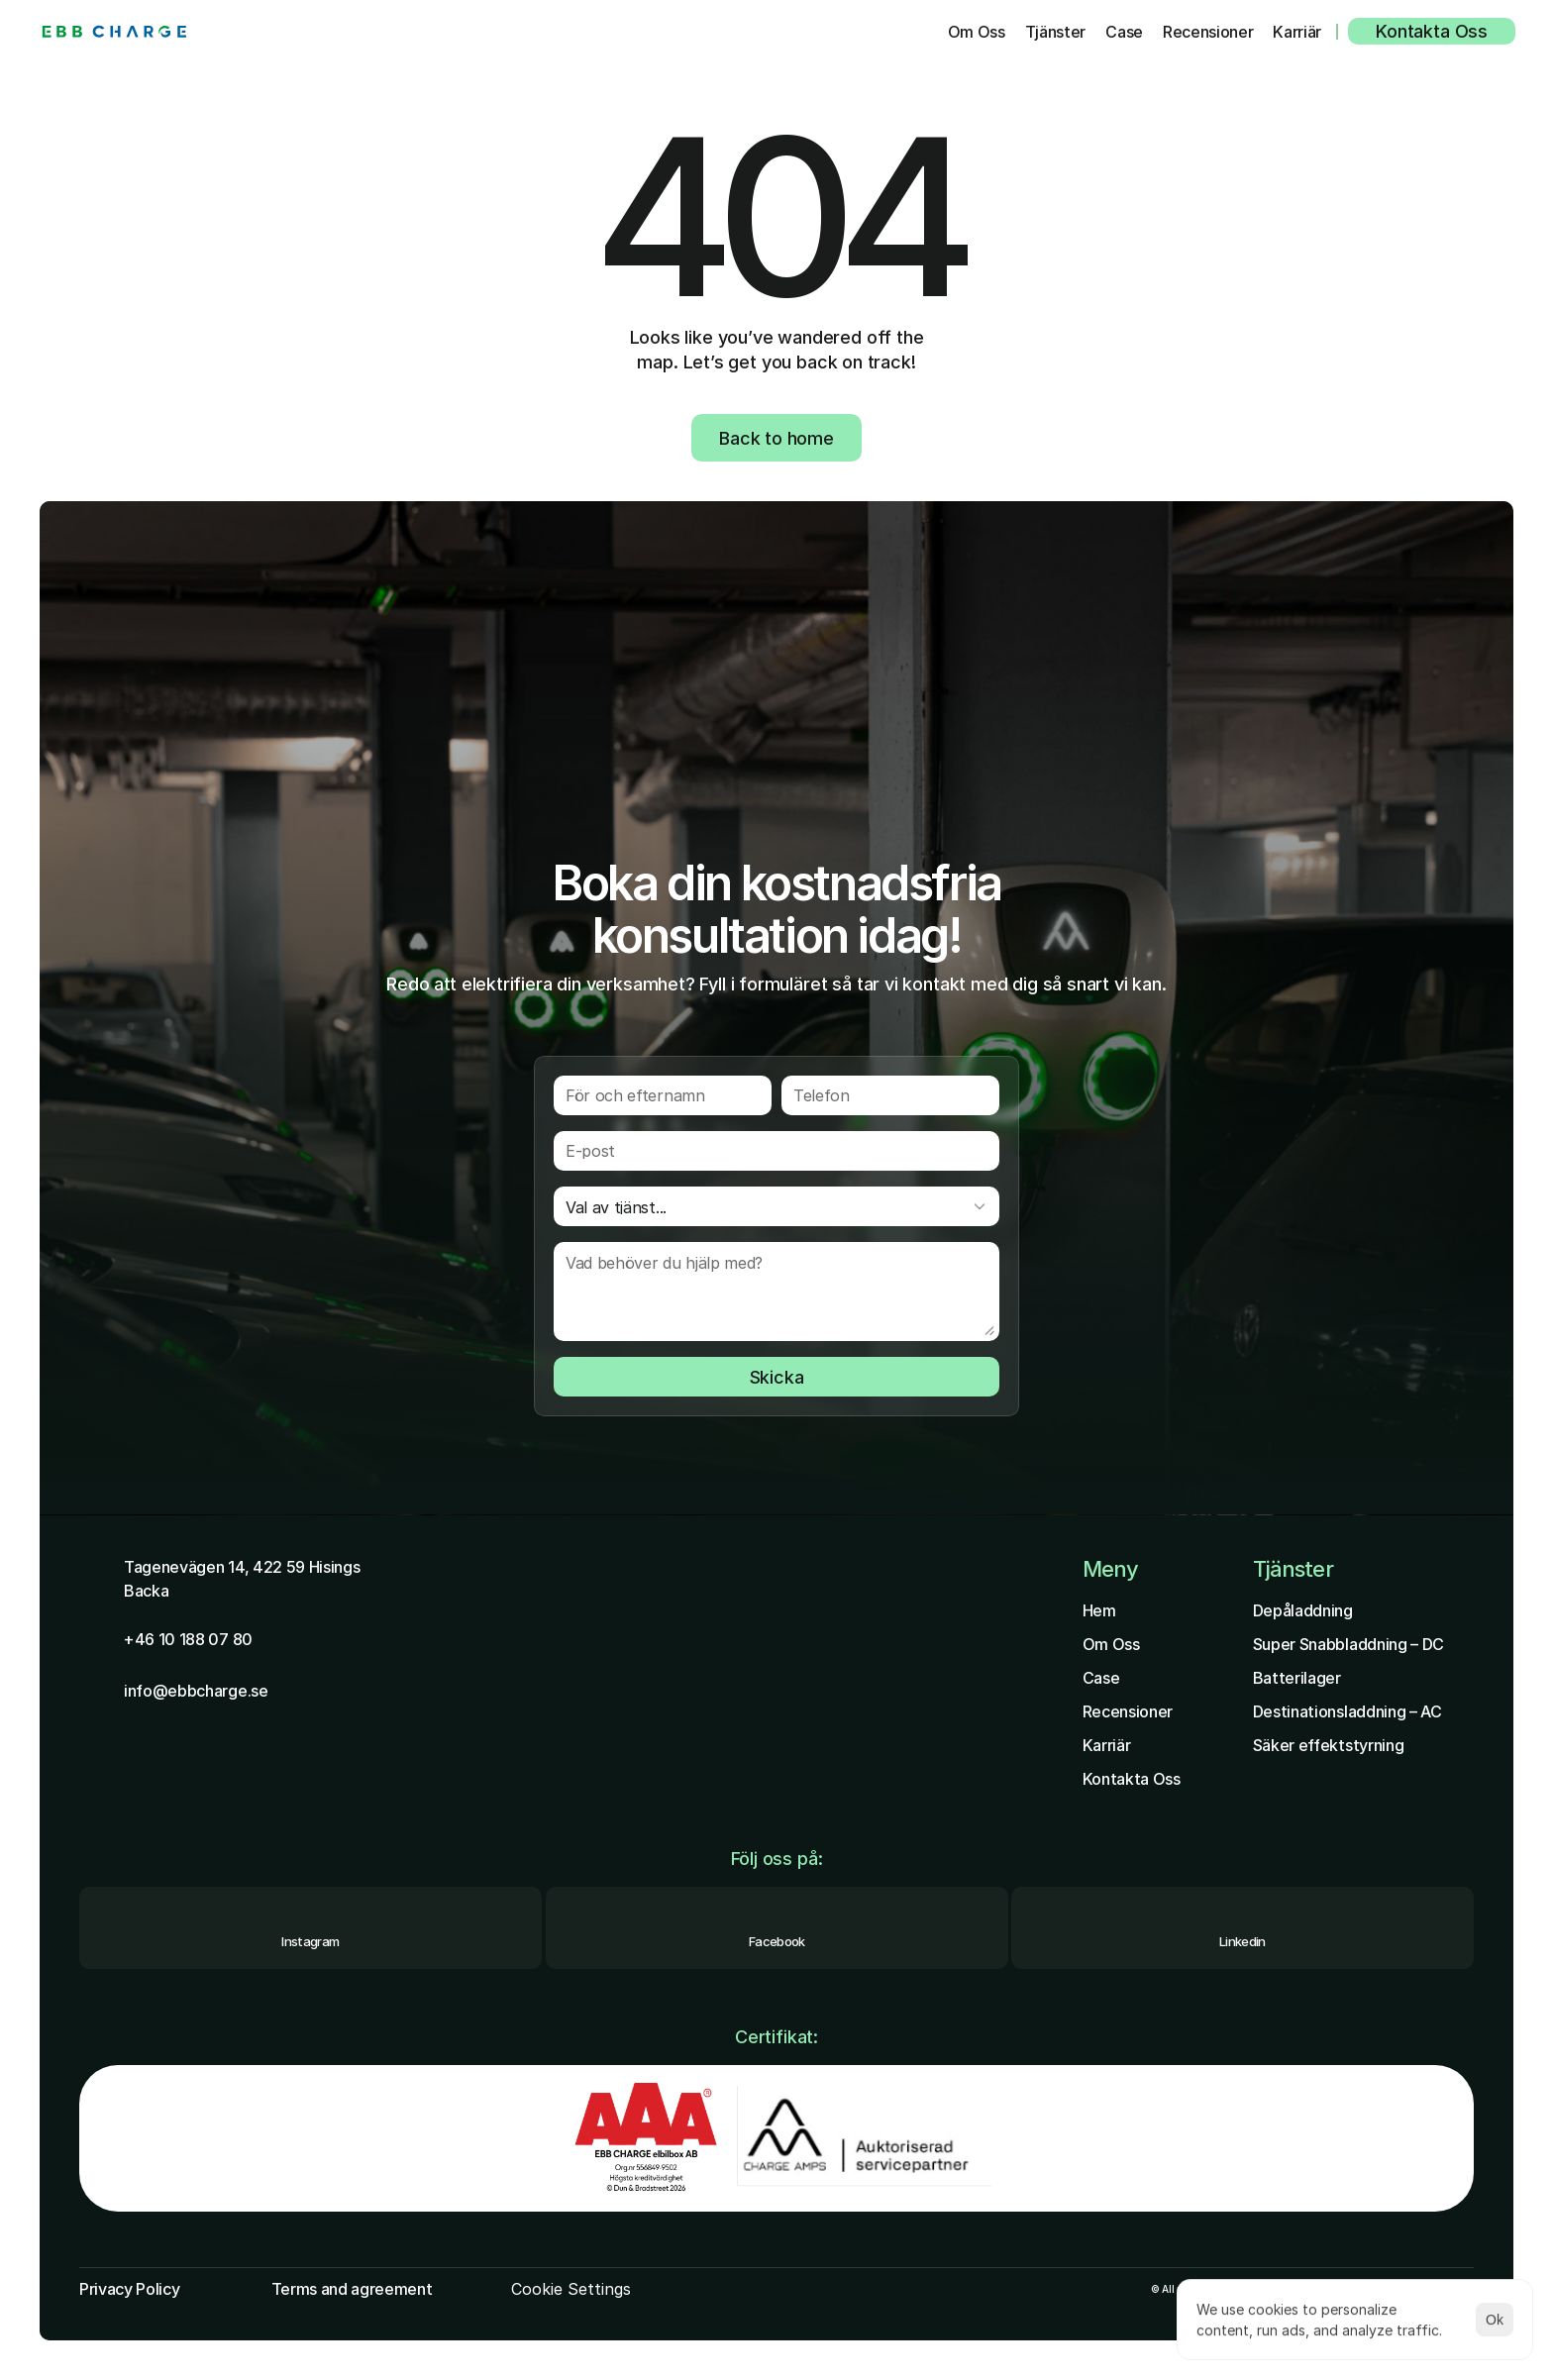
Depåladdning (1303, 1610)
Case (1101, 1678)
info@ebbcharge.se (196, 1691)
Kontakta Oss (1132, 1779)
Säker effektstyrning (1328, 1745)
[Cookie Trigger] (571, 2289)
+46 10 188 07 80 (188, 1639)
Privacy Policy (129, 2289)
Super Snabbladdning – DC (1348, 1644)
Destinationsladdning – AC (1347, 1711)
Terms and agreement (352, 2289)
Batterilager (1297, 1678)
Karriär (1107, 1745)
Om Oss (1111, 1644)
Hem (1099, 1610)
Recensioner (1128, 1711)
